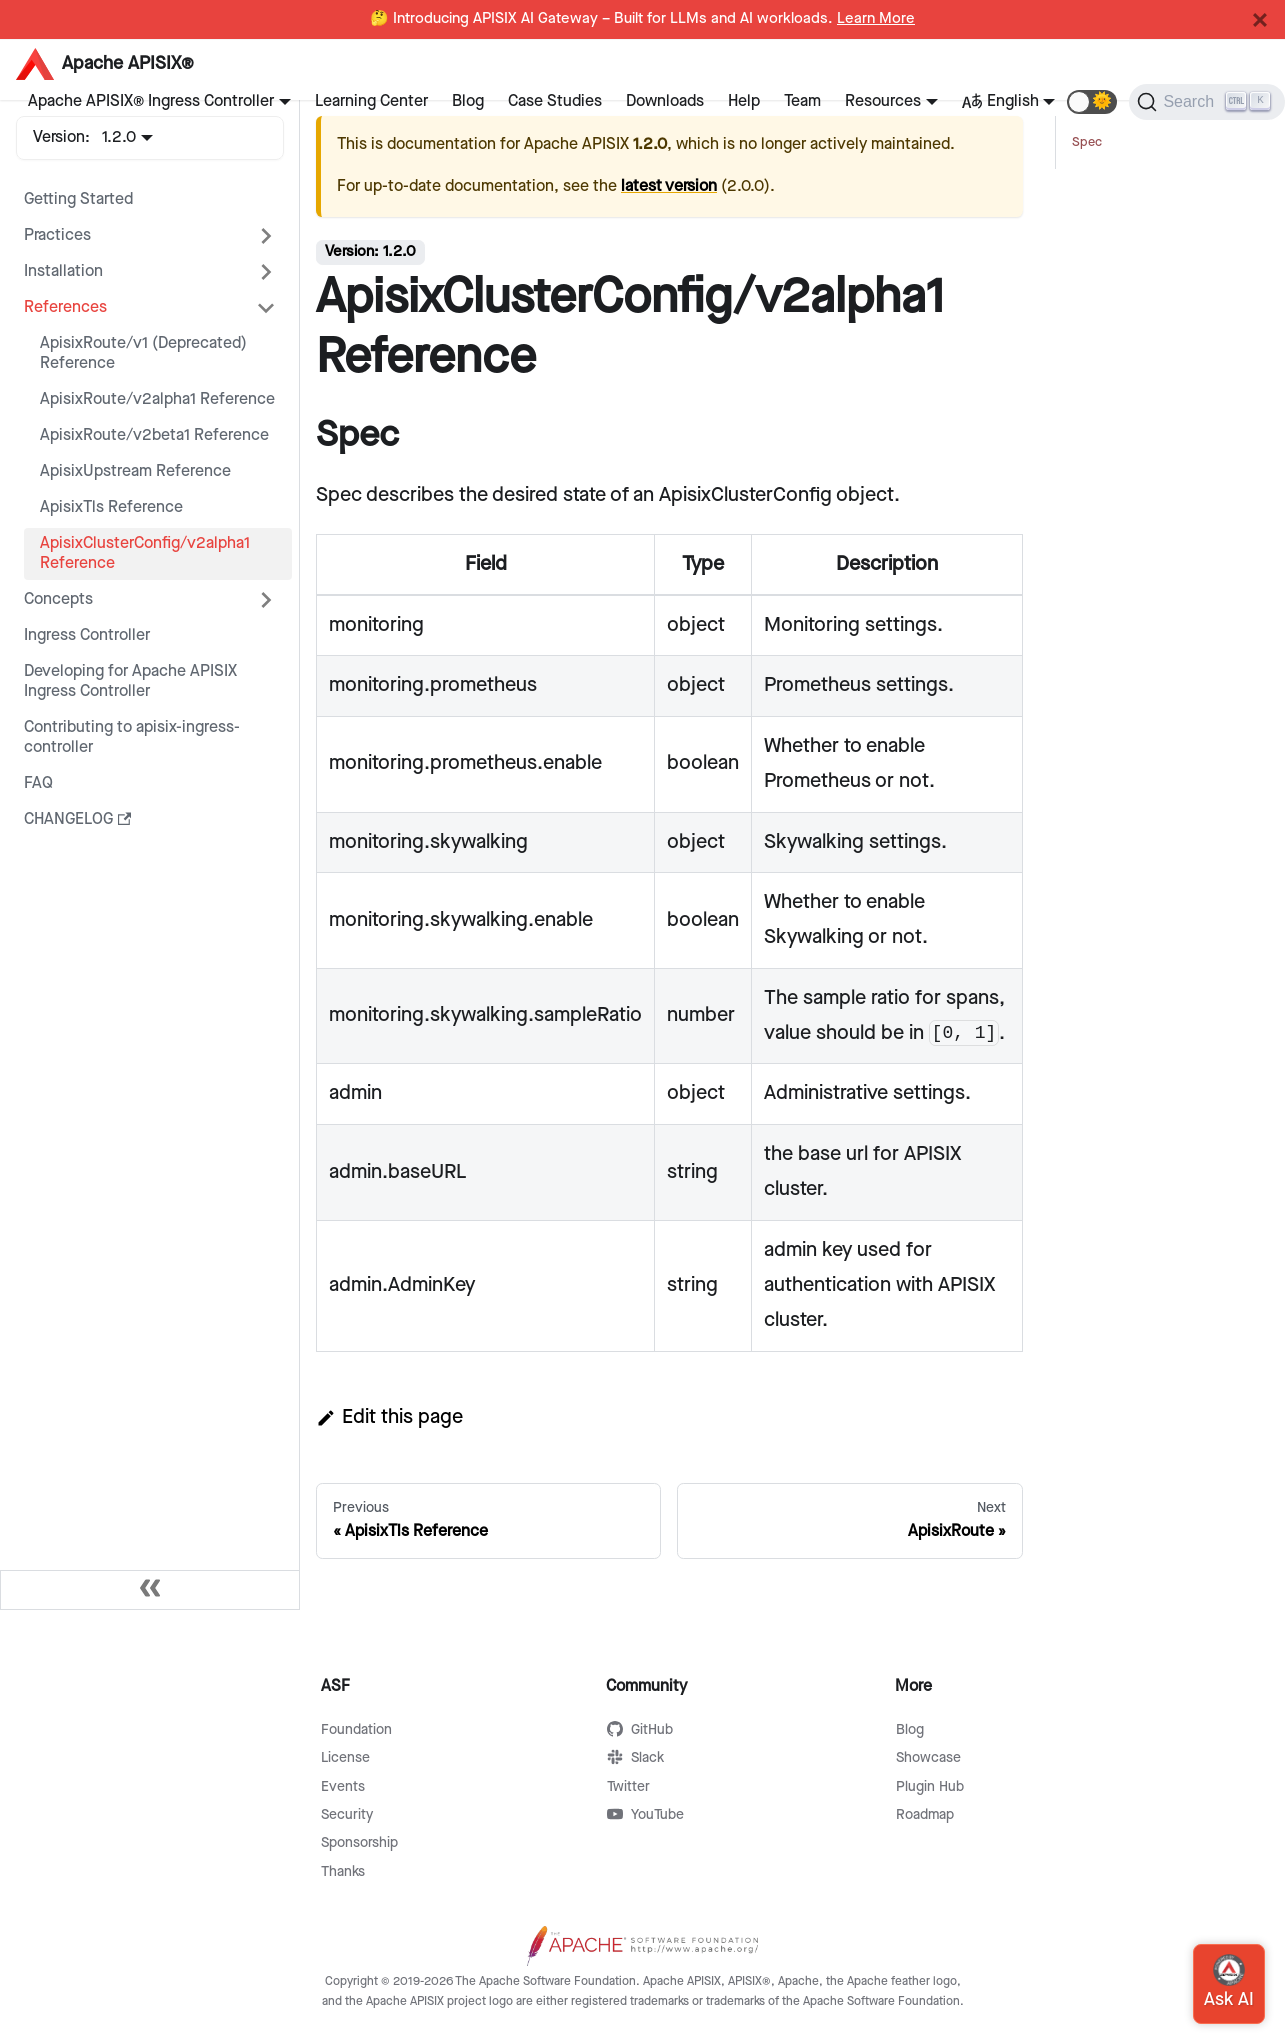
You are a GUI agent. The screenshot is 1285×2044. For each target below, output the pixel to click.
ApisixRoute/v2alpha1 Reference (157, 399)
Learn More (876, 19)
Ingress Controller (87, 635)
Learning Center (371, 101)
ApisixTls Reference (111, 507)
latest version (669, 186)
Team (802, 101)
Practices (57, 235)
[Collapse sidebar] (150, 1590)
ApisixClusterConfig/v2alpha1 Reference (145, 553)
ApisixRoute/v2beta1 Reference (154, 435)
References (65, 307)
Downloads (665, 101)
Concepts (58, 599)
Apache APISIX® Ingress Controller (151, 101)
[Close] (1260, 20)
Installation (63, 271)
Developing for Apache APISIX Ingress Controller (130, 681)
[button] (1092, 102)
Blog (468, 101)
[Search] (1206, 102)
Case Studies (555, 101)
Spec (1087, 142)
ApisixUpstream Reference (135, 471)
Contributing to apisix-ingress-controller (132, 737)
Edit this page (389, 1417)
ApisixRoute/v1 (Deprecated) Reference (143, 353)
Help (744, 101)
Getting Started (78, 199)
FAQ (38, 783)
